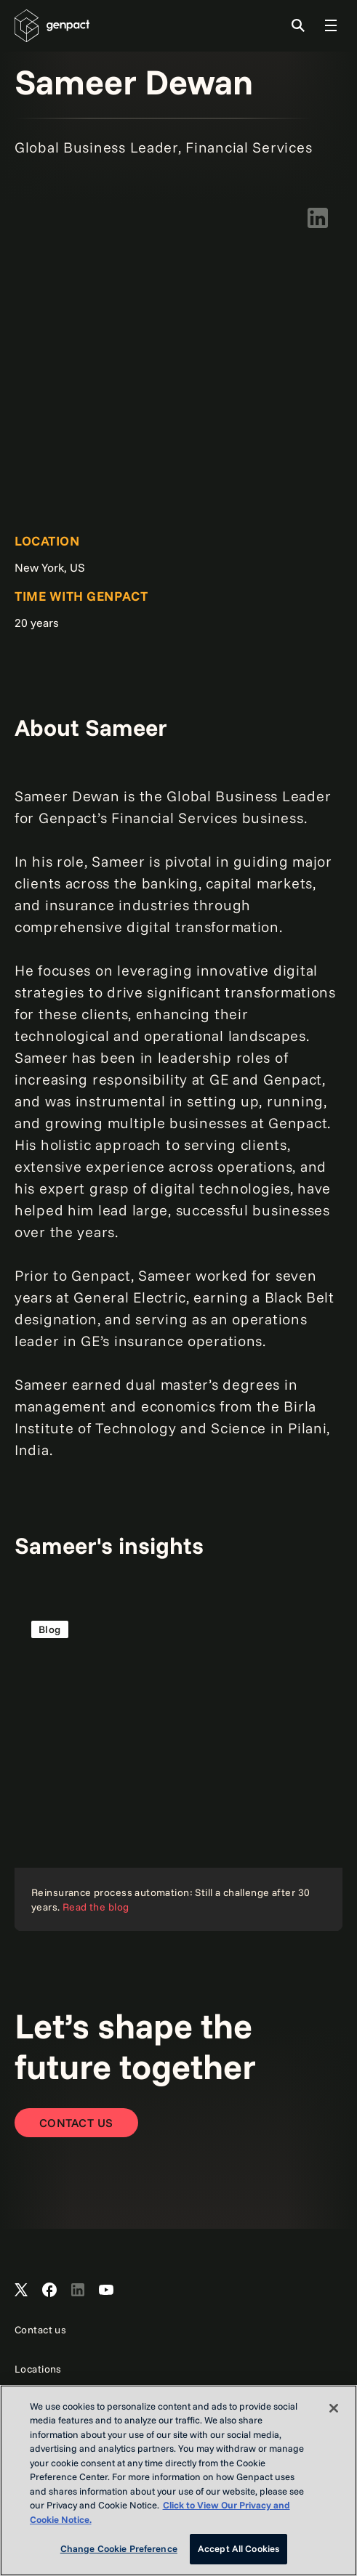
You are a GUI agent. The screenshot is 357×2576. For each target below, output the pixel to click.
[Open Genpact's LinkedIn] (77, 2290)
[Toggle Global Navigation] (330, 25)
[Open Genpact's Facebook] (49, 2290)
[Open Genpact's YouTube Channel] (106, 2290)
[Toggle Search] (298, 25)
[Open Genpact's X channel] (21, 2290)
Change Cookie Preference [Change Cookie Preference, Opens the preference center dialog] (118, 2548)
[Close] (334, 2408)
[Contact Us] (76, 2122)
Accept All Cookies (238, 2548)
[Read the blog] (178, 1767)
